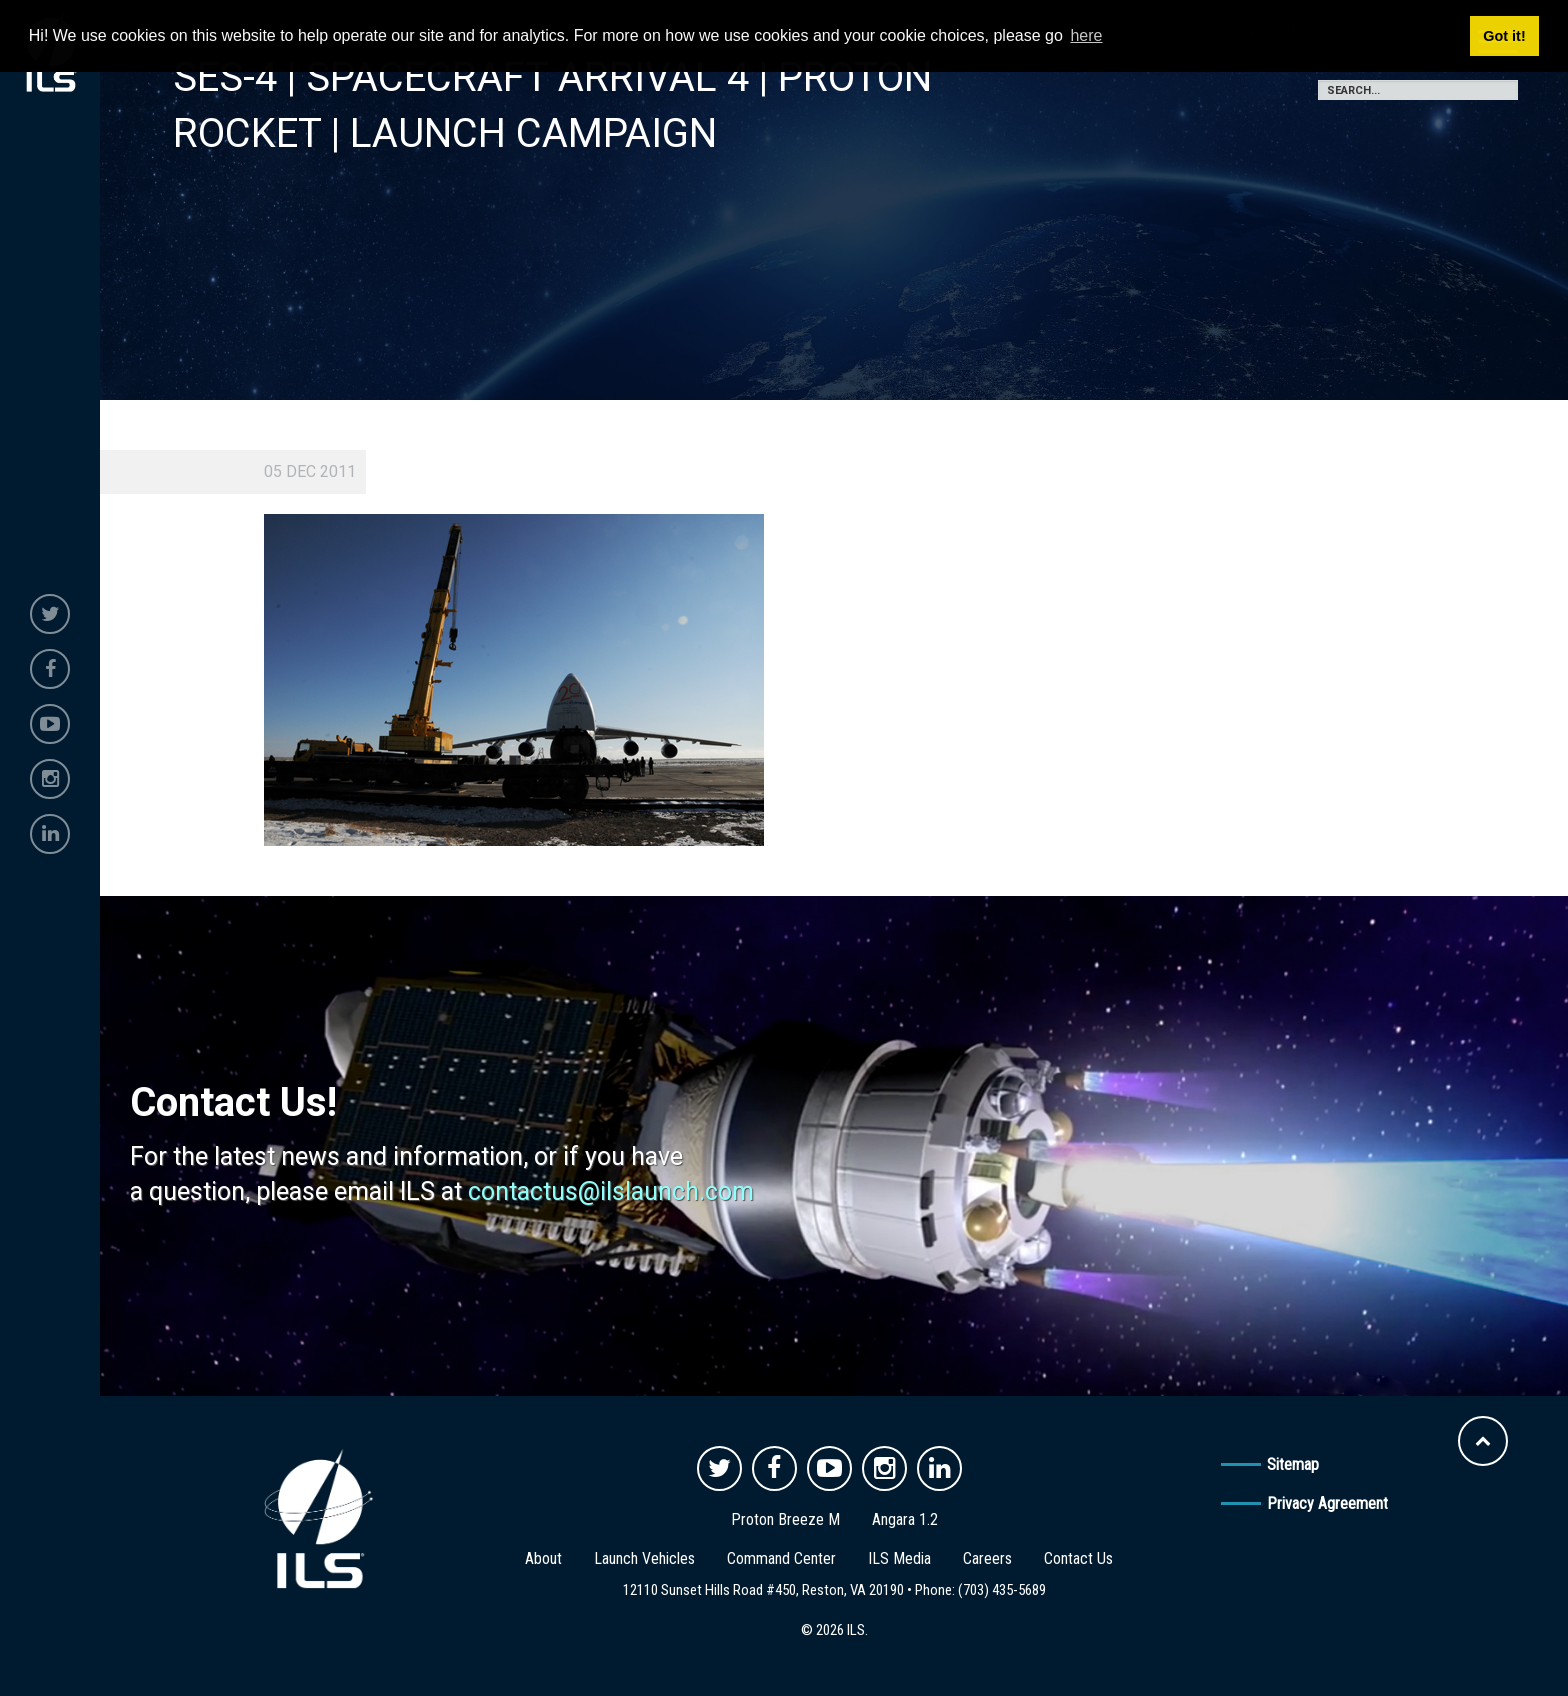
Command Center (781, 1558)
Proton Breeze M (785, 1519)
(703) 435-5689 (1002, 1590)
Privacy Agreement (1327, 1503)
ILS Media (899, 1558)
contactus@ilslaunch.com (611, 1191)
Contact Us (1078, 1558)
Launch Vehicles (644, 1558)
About (543, 1558)
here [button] (1086, 35)
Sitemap (1293, 1464)
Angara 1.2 (905, 1519)
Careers (987, 1558)
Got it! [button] (1504, 36)
